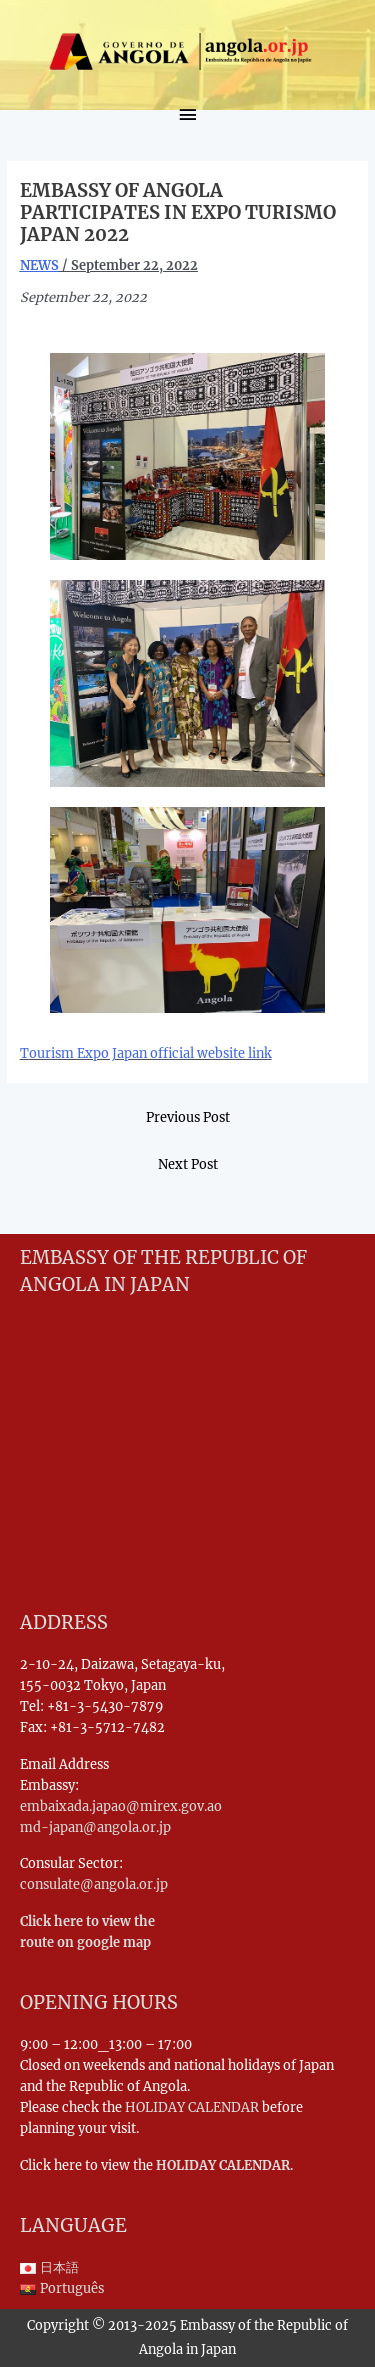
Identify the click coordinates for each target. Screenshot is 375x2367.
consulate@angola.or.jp (94, 1884)
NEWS (39, 265)
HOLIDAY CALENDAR (192, 2107)
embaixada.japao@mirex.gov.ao (121, 1806)
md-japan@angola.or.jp (95, 1827)
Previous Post (188, 1117)
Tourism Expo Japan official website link (146, 1053)
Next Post (188, 1164)
